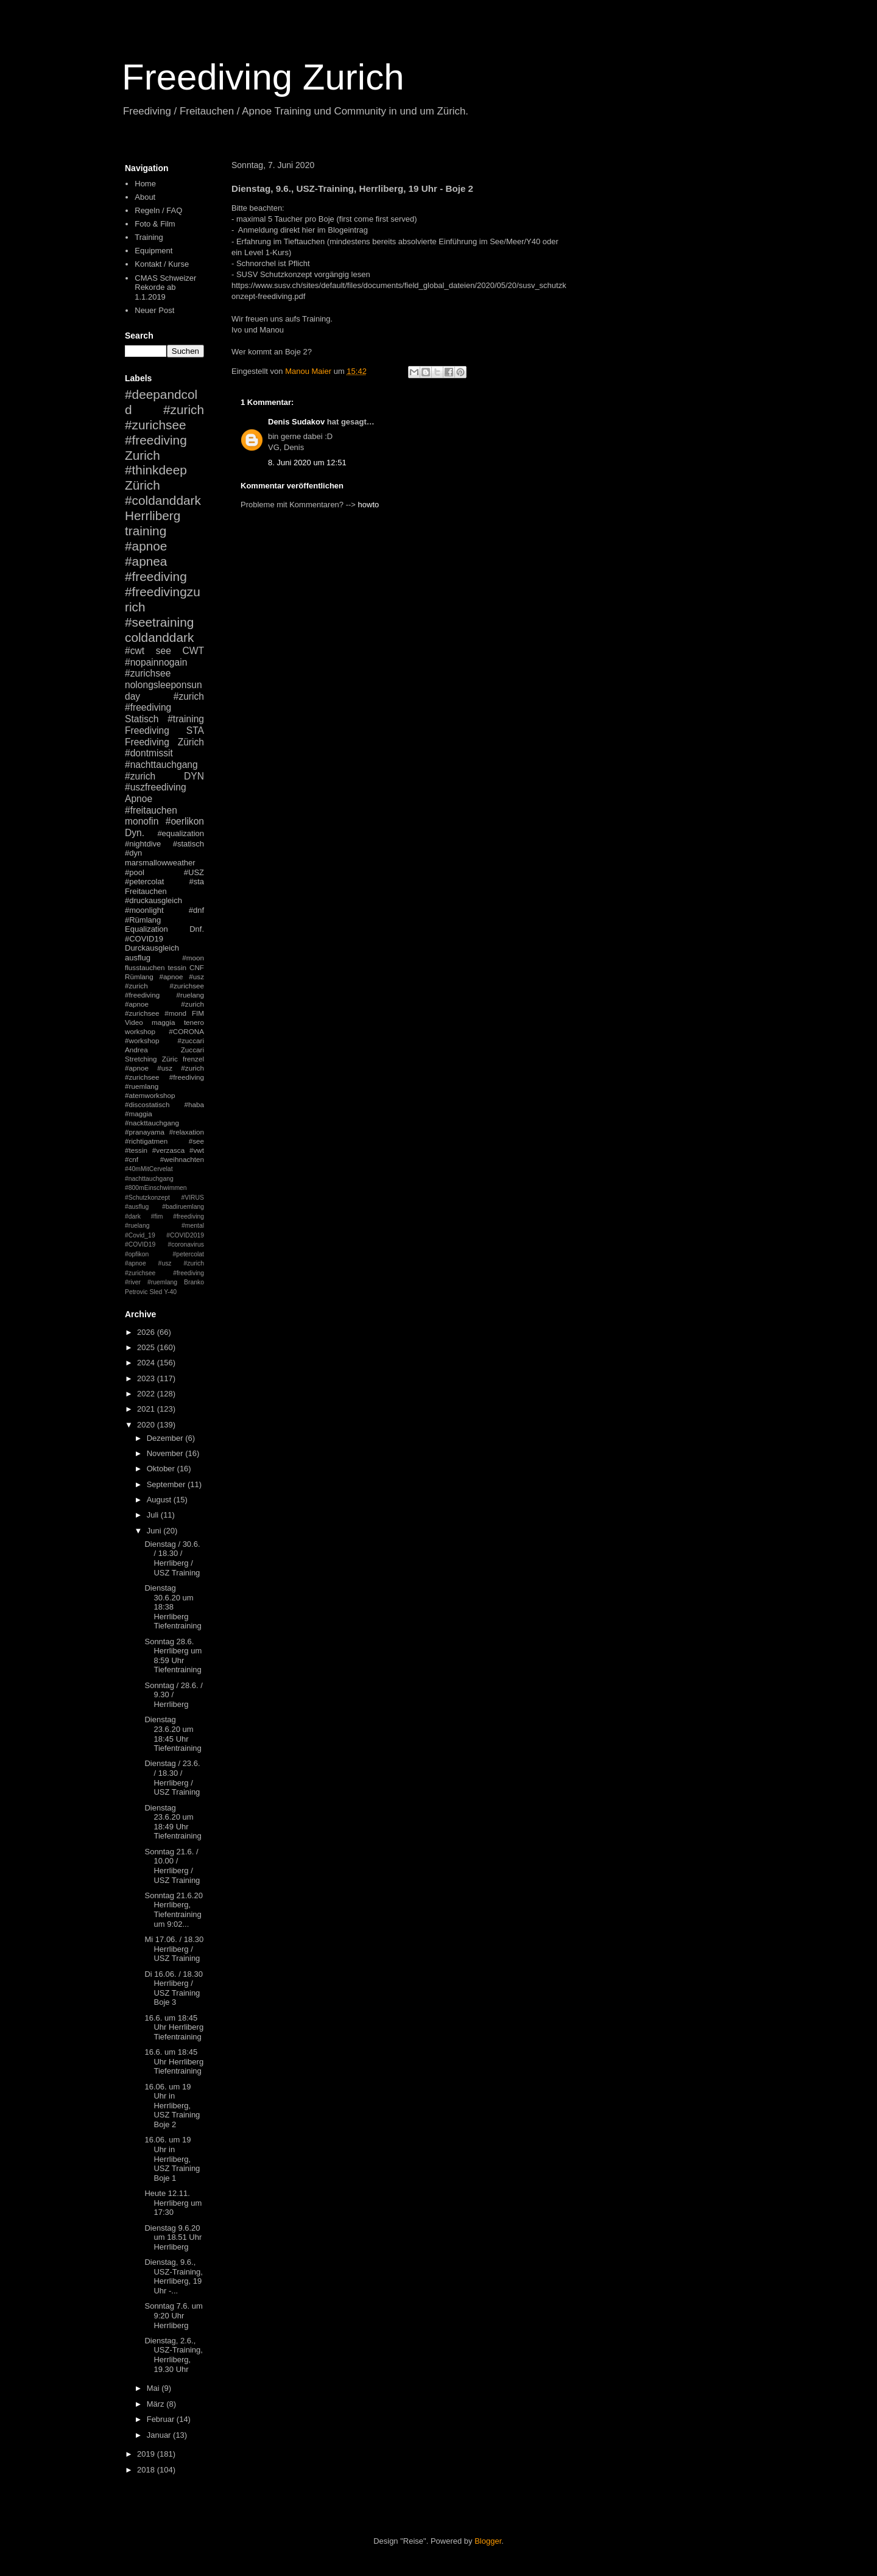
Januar (160, 2435)
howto (368, 504)
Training (149, 237)
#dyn (133, 852)
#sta (196, 881)
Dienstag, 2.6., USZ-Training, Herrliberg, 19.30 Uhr (173, 2355)
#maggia (138, 1113)
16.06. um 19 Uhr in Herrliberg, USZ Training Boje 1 (172, 2158)
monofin (141, 821)
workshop (140, 1031)
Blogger (487, 2541)
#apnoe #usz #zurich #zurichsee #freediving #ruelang (164, 986)
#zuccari (190, 1040)
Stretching (141, 1059)
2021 (147, 1408)
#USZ (194, 872)
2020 (147, 1424)
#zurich (140, 776)
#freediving (156, 576)
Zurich (142, 455)
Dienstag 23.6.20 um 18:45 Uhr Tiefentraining (172, 1734)
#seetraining (159, 622)
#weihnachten (182, 1159)
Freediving (147, 730)
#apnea (146, 561)
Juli (154, 1514)
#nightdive (143, 843)
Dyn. (134, 833)
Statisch (141, 719)
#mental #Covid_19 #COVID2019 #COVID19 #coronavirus (164, 1235)
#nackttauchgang (152, 1123)
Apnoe (138, 799)
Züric (170, 1059)
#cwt (134, 651)
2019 (147, 2453)
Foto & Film (155, 223)
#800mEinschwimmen (156, 1187)
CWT (193, 651)
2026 (147, 1332)
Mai (154, 2388)
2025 (147, 1347)
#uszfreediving (155, 787)
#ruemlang (162, 1282)
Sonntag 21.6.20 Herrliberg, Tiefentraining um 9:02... (173, 1910)
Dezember (166, 1438)
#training (185, 719)
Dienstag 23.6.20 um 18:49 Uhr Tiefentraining (172, 1822)
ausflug (137, 957)
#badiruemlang (183, 1206)
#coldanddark (163, 500)
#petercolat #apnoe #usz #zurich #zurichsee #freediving (164, 1263)
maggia (163, 1022)
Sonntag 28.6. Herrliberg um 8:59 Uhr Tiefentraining (173, 1656)
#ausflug (137, 1206)
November (166, 1453)
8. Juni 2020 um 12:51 (307, 462)
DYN (194, 776)
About (145, 197)
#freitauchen (151, 810)
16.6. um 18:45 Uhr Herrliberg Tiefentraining (173, 2027)
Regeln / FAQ (158, 210)
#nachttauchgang (161, 764)
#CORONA (186, 1031)
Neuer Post (154, 310)
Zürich (142, 485)
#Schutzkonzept (147, 1197)
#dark (133, 1216)
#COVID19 (144, 938)
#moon (193, 958)
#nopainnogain (156, 662)
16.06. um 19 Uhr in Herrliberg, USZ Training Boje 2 (172, 2105)
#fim (157, 1216)
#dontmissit (149, 753)
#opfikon (137, 1254)
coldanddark (159, 637)
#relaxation (186, 1132)
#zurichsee (148, 673)
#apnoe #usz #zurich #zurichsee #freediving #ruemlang (164, 1077)
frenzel (193, 1059)
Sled (155, 1292)
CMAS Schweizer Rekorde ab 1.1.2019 (165, 287)
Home (145, 183)
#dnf (196, 910)
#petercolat (144, 881)
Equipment (153, 250)
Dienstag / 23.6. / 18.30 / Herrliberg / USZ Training (172, 1778)
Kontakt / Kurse (162, 264)
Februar (162, 2419)
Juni (155, 1530)
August (160, 1499)
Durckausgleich (152, 947)
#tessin (136, 1150)
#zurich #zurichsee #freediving (164, 425)
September (167, 1484)
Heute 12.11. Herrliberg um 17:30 (173, 2203)
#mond (175, 1013)
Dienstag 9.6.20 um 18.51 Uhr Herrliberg (173, 2237)
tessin (177, 967)
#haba (194, 1104)
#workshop (142, 1040)
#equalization (180, 833)
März (157, 2404)
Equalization (146, 929)
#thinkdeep (156, 470)
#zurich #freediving (164, 702)
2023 (147, 1378)
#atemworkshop (150, 1095)
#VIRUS (192, 1197)
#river (133, 1282)
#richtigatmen (146, 1141)
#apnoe (146, 546)
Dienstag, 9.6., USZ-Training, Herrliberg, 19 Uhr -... (173, 2276)
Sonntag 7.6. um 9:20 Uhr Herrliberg (173, 2315)
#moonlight (144, 910)
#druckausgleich (153, 900)
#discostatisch (147, 1104)
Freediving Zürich (164, 742)
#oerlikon (185, 821)
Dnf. (196, 929)
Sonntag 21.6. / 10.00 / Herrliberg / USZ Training (172, 1866)
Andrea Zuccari (164, 1050)
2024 (147, 1362)
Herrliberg (152, 516)
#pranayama (144, 1132)
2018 (147, 2469)
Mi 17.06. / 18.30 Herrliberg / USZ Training (173, 1949)
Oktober (162, 1468)
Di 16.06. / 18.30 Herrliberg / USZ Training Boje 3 (173, 1988)
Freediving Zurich (263, 77)
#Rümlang (143, 919)
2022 (147, 1393)
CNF (196, 967)
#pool (134, 872)
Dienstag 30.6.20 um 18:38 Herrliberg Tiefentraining (172, 1606)
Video (134, 1022)
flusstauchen (145, 967)
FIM (198, 1013)
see (163, 651)
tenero (194, 1022)
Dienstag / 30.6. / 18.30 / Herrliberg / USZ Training (172, 1558)
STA (195, 730)
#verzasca (168, 1150)
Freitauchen (146, 891)
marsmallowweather (160, 862)
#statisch (188, 843)
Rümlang (139, 976)
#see (196, 1141)
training (145, 531)
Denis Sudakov (296, 421)
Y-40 (170, 1292)
